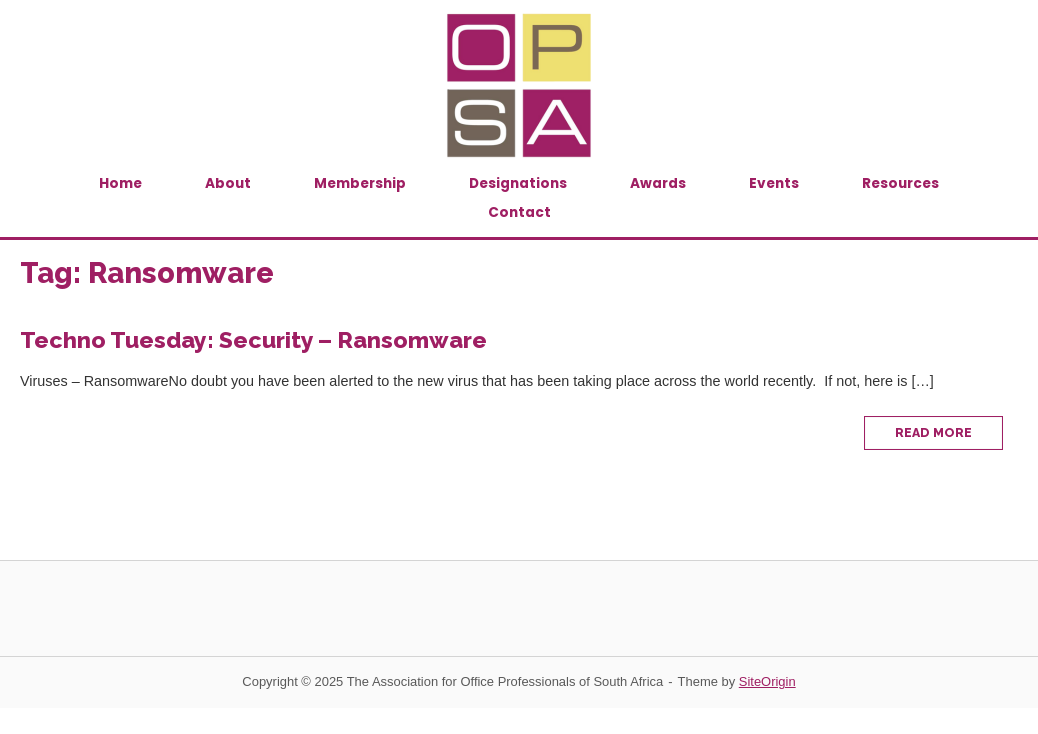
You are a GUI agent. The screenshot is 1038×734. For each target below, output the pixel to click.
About (228, 183)
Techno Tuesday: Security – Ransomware (253, 339)
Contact (519, 212)
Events (774, 183)
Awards (658, 183)
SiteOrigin (767, 681)
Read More (949, 437)
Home (120, 183)
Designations (518, 183)
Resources (900, 183)
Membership (360, 183)
